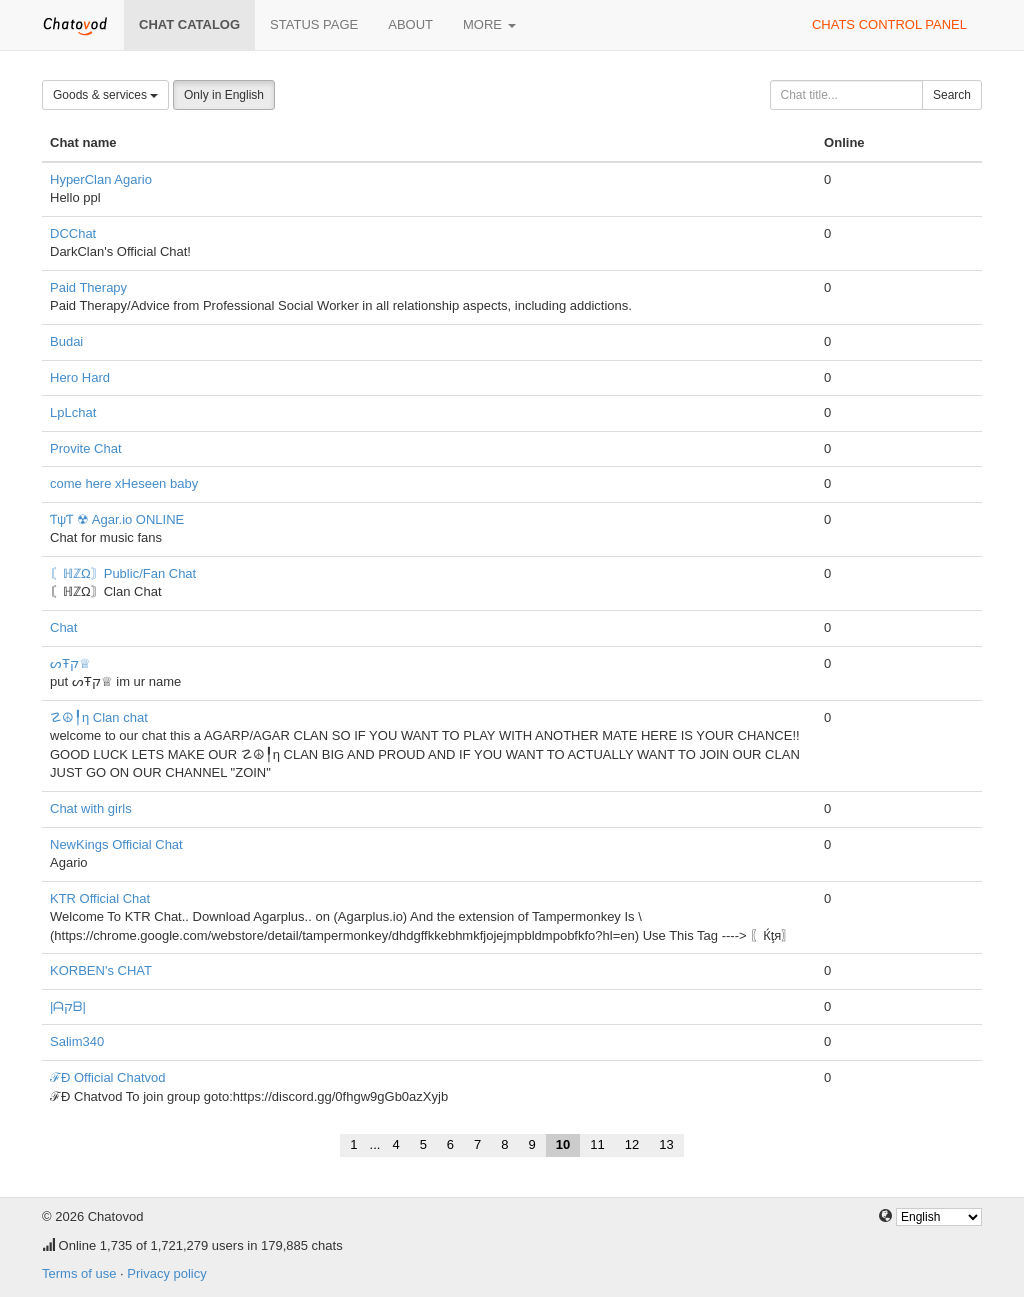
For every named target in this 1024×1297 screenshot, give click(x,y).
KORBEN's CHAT (101, 970)
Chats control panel (889, 24)
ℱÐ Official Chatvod (108, 1077)
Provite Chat (86, 448)
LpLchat (73, 412)
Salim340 (77, 1041)
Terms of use (79, 1273)
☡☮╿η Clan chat (99, 717)
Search (952, 95)
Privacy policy (166, 1273)
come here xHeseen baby (124, 483)
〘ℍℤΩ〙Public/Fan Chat (123, 573)
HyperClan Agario (101, 179)
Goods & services (105, 95)
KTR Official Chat (100, 898)
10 (563, 1144)
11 (597, 1144)
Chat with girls (91, 808)
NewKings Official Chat (116, 844)
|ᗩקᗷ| (68, 1006)
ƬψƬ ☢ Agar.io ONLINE (117, 519)
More (489, 24)
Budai (66, 341)
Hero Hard (80, 377)
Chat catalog (189, 24)
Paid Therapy (88, 287)
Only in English (224, 95)
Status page (314, 24)
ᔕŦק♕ (70, 663)
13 (666, 1144)
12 (632, 1144)
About (410, 24)
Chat (63, 627)
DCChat (73, 233)
